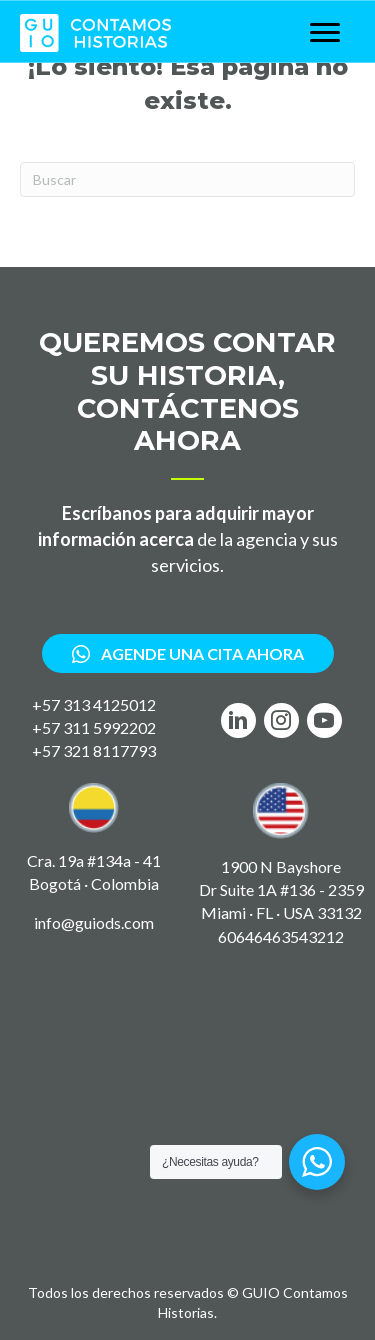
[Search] (187, 179)
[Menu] (325, 33)
